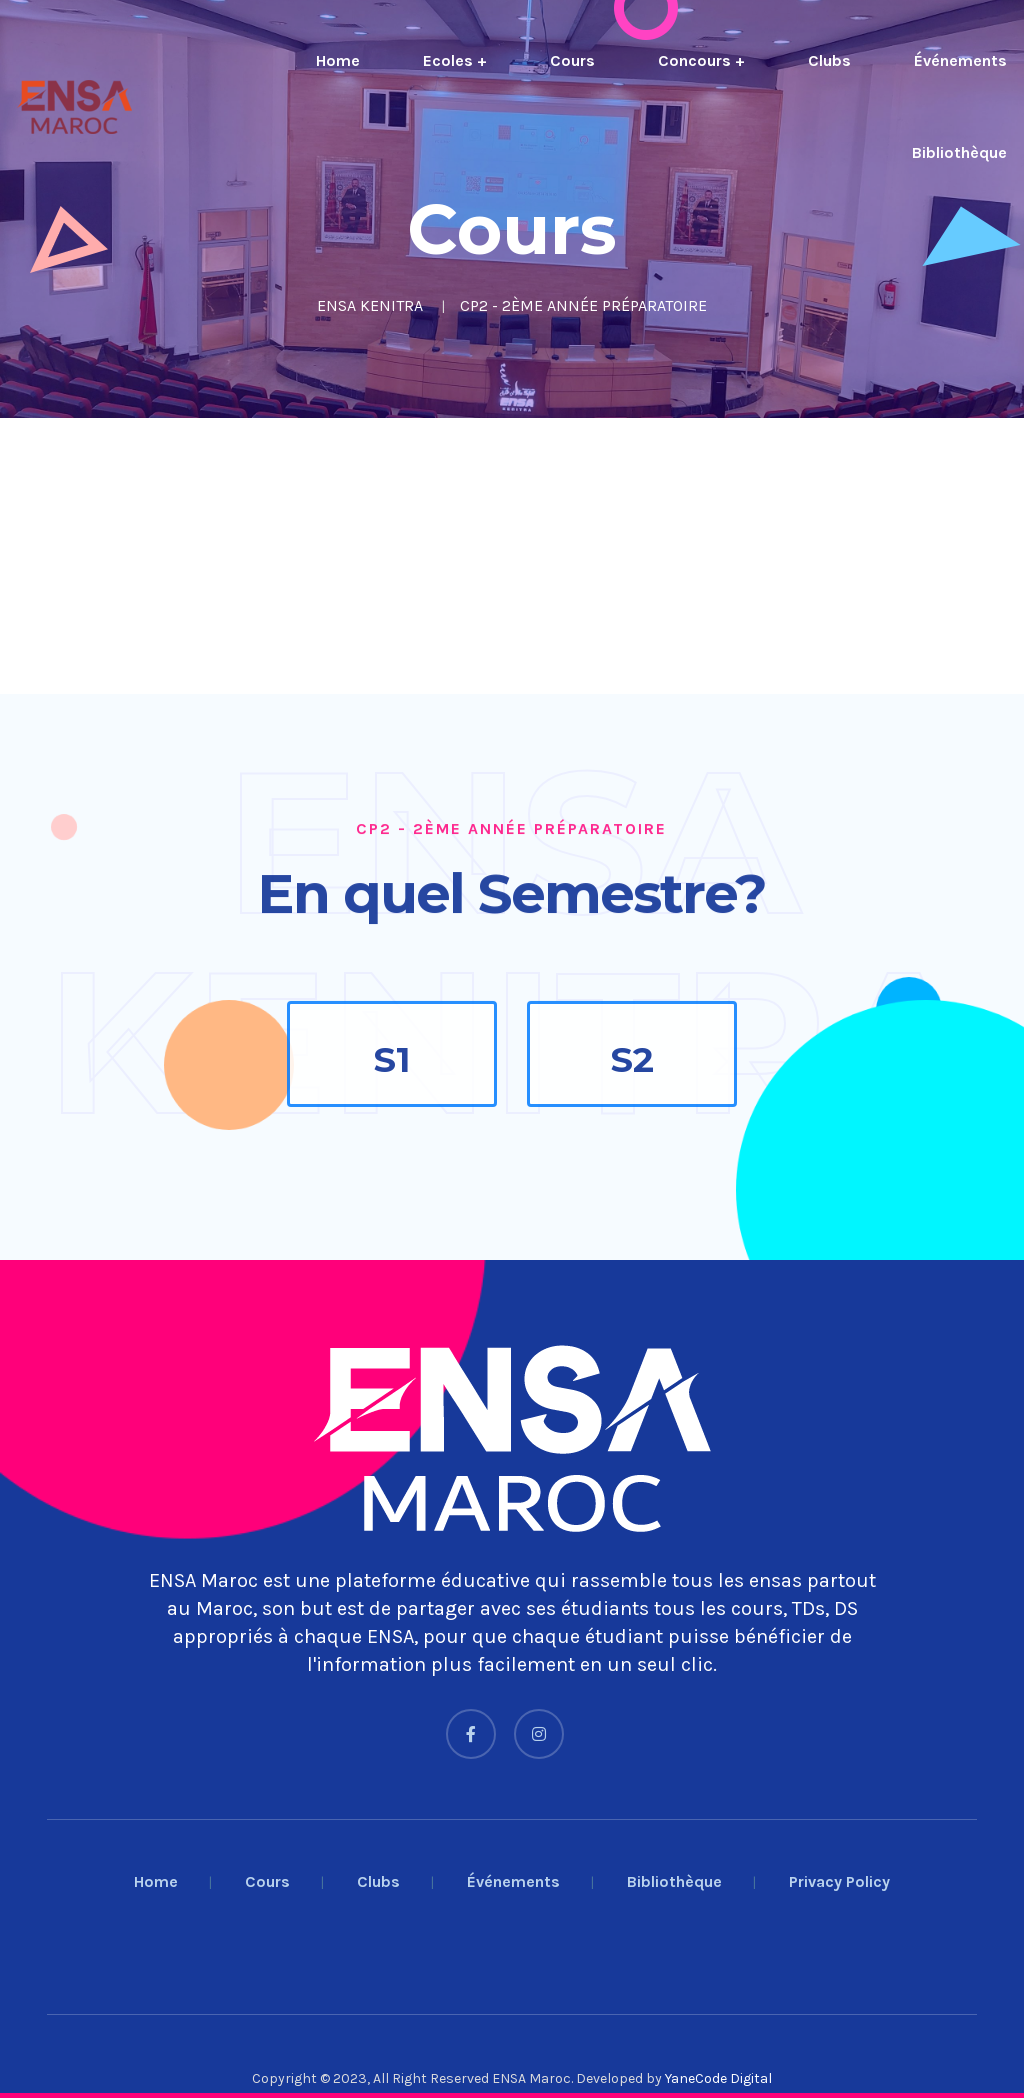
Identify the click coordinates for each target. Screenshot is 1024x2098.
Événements (960, 60)
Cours (572, 60)
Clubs (829, 60)
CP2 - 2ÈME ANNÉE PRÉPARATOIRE (583, 305)
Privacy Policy (839, 1881)
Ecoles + (455, 60)
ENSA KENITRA (370, 305)
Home (338, 60)
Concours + (701, 60)
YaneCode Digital (718, 2078)
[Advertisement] (512, 556)
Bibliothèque (959, 152)
